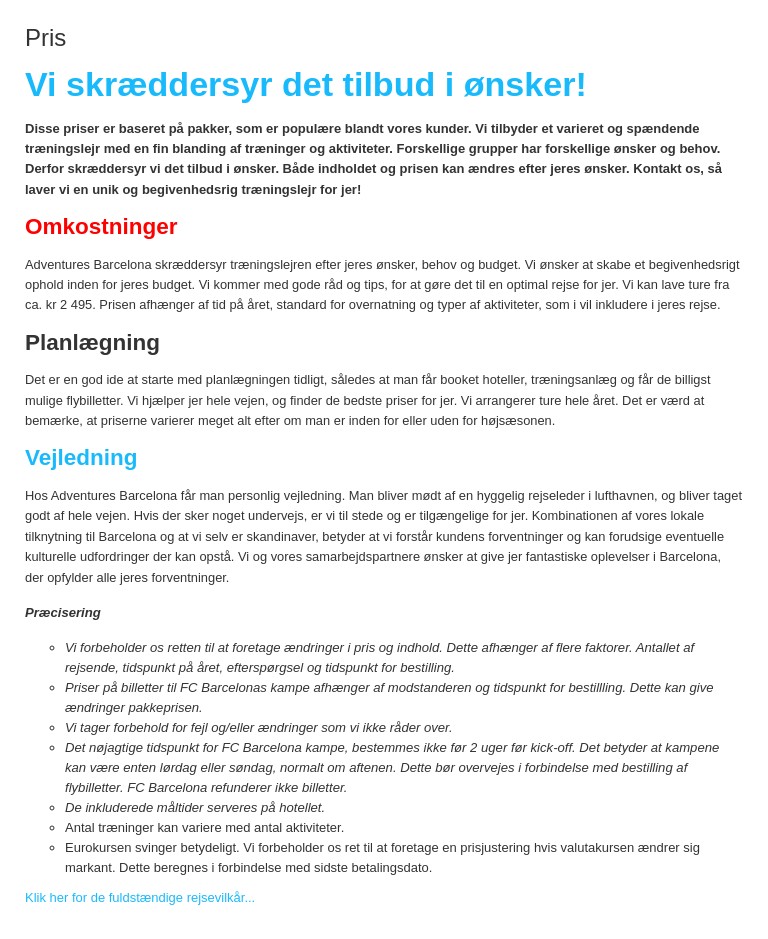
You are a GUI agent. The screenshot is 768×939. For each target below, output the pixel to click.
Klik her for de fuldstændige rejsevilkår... (140, 897)
